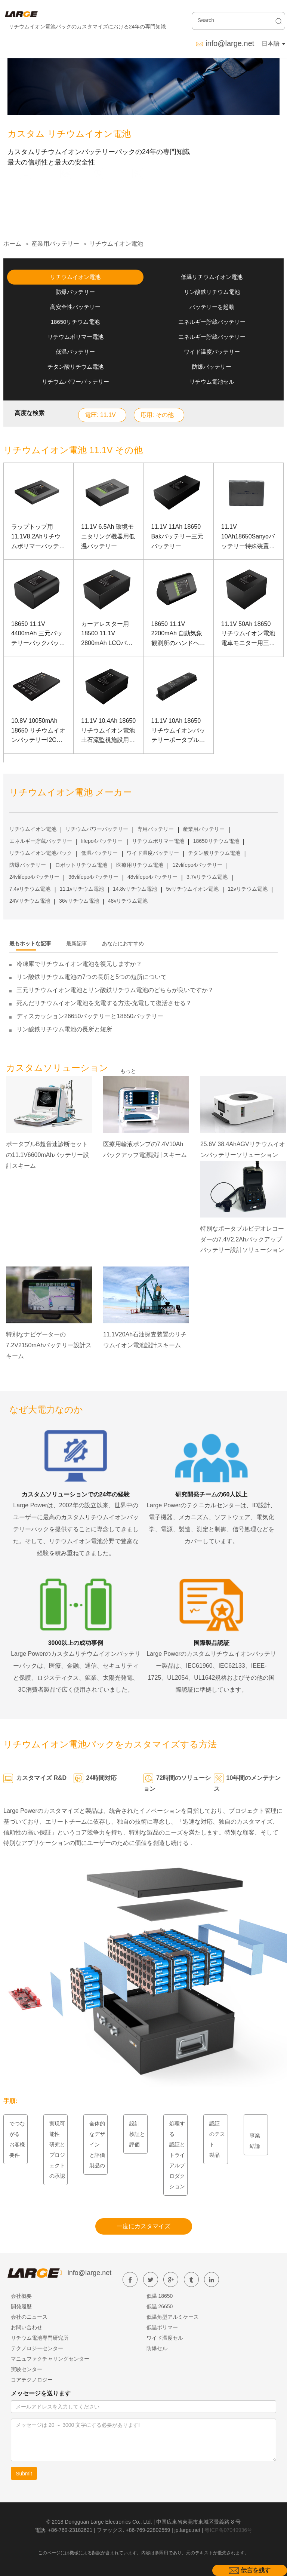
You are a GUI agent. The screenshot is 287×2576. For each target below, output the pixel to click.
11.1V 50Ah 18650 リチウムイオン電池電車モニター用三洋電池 (248, 634)
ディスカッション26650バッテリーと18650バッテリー (89, 1016)
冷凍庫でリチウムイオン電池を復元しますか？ (79, 964)
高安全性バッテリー (75, 307)
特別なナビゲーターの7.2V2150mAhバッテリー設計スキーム (49, 1345)
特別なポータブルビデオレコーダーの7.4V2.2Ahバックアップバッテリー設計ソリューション (242, 1239)
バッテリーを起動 (211, 307)
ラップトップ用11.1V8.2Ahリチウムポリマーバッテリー (38, 537)
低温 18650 (159, 2296)
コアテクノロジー (32, 2380)
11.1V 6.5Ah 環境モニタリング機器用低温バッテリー (108, 536)
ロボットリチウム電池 (81, 865)
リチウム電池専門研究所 (39, 2338)
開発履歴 (21, 2306)
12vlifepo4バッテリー (197, 865)
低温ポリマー (162, 2327)
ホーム (12, 243)
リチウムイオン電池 (116, 243)
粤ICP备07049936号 (228, 2530)
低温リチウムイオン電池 (212, 277)
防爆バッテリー (75, 292)
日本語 (273, 43)
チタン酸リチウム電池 (75, 366)
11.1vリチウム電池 (82, 889)
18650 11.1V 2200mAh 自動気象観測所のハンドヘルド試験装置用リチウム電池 (178, 634)
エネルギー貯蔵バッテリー (212, 322)
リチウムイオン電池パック (40, 853)
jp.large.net (187, 2530)
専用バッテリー (155, 829)
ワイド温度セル (164, 2338)
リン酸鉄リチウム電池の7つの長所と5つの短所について (91, 977)
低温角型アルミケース (172, 2317)
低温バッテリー (75, 352)
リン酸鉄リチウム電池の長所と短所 (64, 1029)
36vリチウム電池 (79, 901)
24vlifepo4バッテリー (34, 877)
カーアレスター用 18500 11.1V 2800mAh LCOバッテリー (107, 634)
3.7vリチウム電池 (207, 877)
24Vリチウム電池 (29, 901)
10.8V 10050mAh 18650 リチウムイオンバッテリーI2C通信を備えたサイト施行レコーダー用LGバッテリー (38, 731)
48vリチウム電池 (128, 901)
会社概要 (21, 2296)
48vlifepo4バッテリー (152, 877)
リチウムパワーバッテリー (75, 381)
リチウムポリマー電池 (75, 337)
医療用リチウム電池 (139, 865)
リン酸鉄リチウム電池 (212, 292)
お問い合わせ (26, 2327)
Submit (24, 2474)
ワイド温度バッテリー (212, 352)
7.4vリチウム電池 (29, 889)
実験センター (26, 2369)
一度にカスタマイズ (143, 2226)
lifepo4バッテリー (102, 841)
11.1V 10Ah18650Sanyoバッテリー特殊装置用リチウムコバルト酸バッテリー (248, 537)
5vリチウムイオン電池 (192, 889)
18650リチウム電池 (75, 322)
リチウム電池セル (211, 381)
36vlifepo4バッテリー (93, 877)
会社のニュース (29, 2317)
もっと (128, 1071)
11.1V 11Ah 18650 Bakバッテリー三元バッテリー (177, 536)
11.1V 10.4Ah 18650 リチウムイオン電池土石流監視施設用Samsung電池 (108, 731)
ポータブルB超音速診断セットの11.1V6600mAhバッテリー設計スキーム (47, 1155)
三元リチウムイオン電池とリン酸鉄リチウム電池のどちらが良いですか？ (115, 990)
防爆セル (156, 2348)
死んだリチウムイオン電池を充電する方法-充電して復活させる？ (104, 1003)
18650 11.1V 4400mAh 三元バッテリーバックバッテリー (38, 634)
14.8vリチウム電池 (135, 889)
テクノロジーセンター (37, 2348)
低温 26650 (159, 2306)
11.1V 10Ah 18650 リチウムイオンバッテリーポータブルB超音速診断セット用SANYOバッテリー (178, 731)
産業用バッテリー (55, 243)
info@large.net (230, 43)
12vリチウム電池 (248, 889)
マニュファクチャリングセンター (50, 2359)
